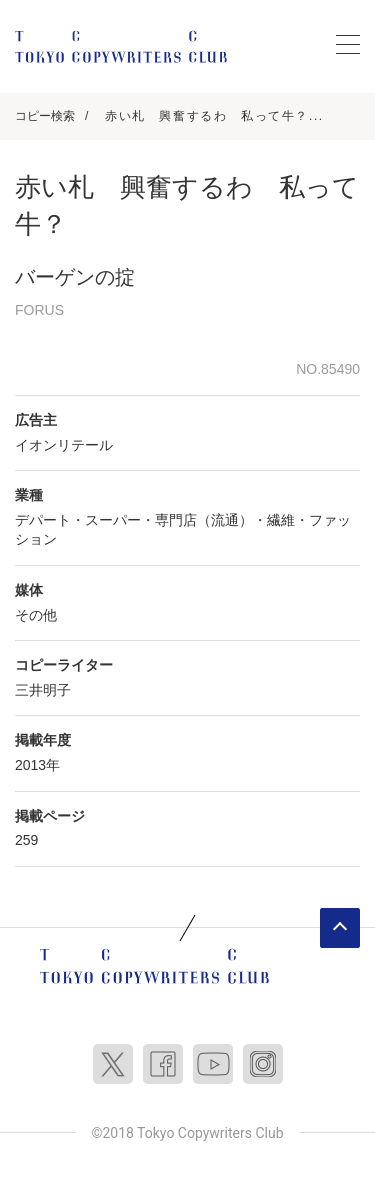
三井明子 (43, 690)
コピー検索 (45, 116)
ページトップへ (340, 928)
